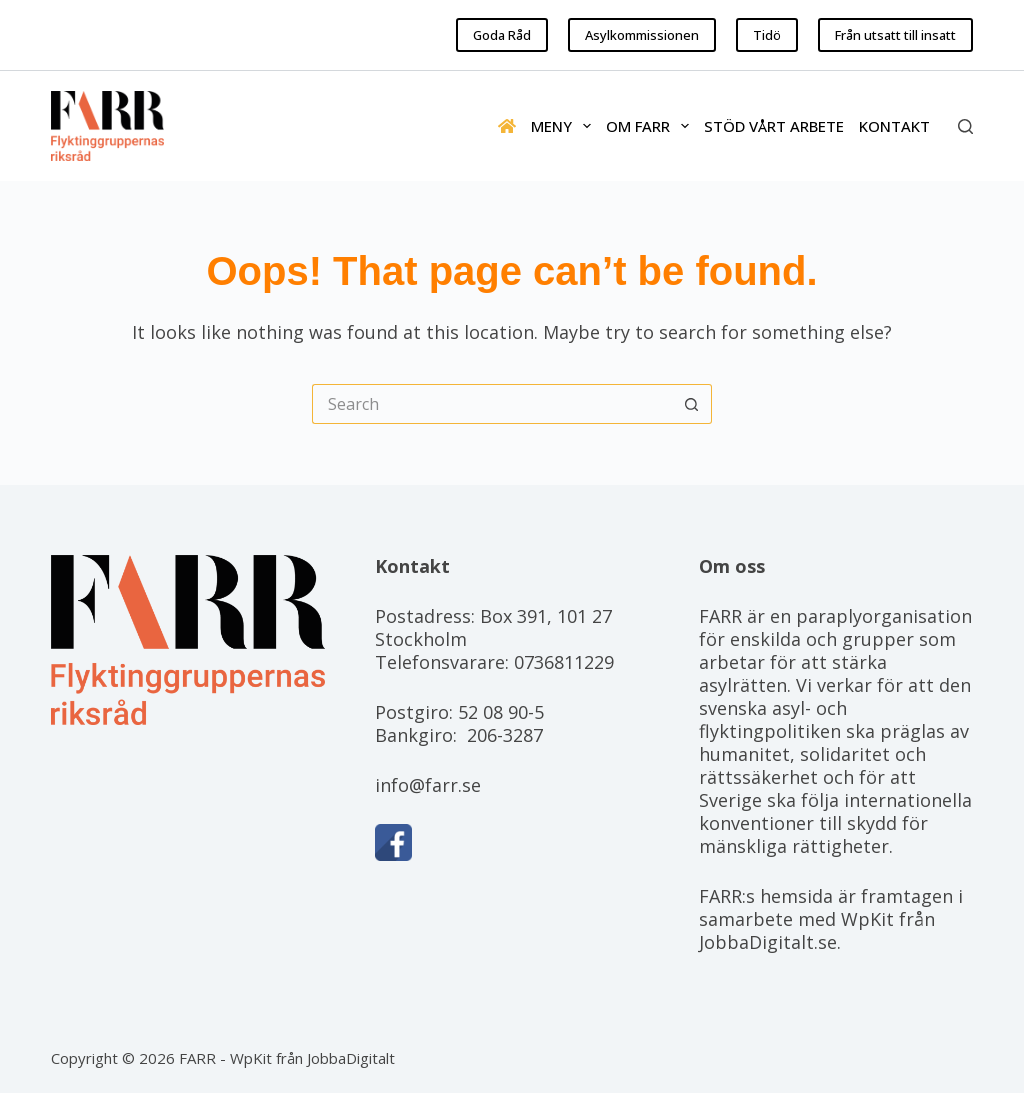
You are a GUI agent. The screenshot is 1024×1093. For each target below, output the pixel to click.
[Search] (965, 126)
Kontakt (894, 126)
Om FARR (651, 126)
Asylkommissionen (642, 35)
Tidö (767, 35)
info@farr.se (428, 785)
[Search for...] (492, 404)
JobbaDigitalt (351, 1058)
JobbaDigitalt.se (768, 942)
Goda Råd (502, 35)
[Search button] (692, 404)
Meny (565, 126)
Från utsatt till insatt (895, 35)
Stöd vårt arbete (774, 126)
